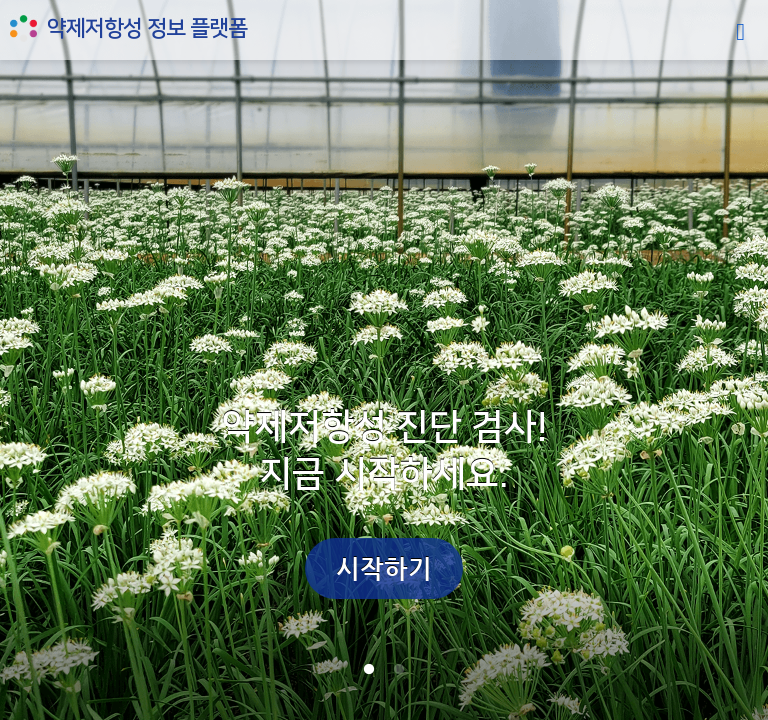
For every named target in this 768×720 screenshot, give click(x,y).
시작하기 (384, 568)
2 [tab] (399, 670)
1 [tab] (369, 670)
